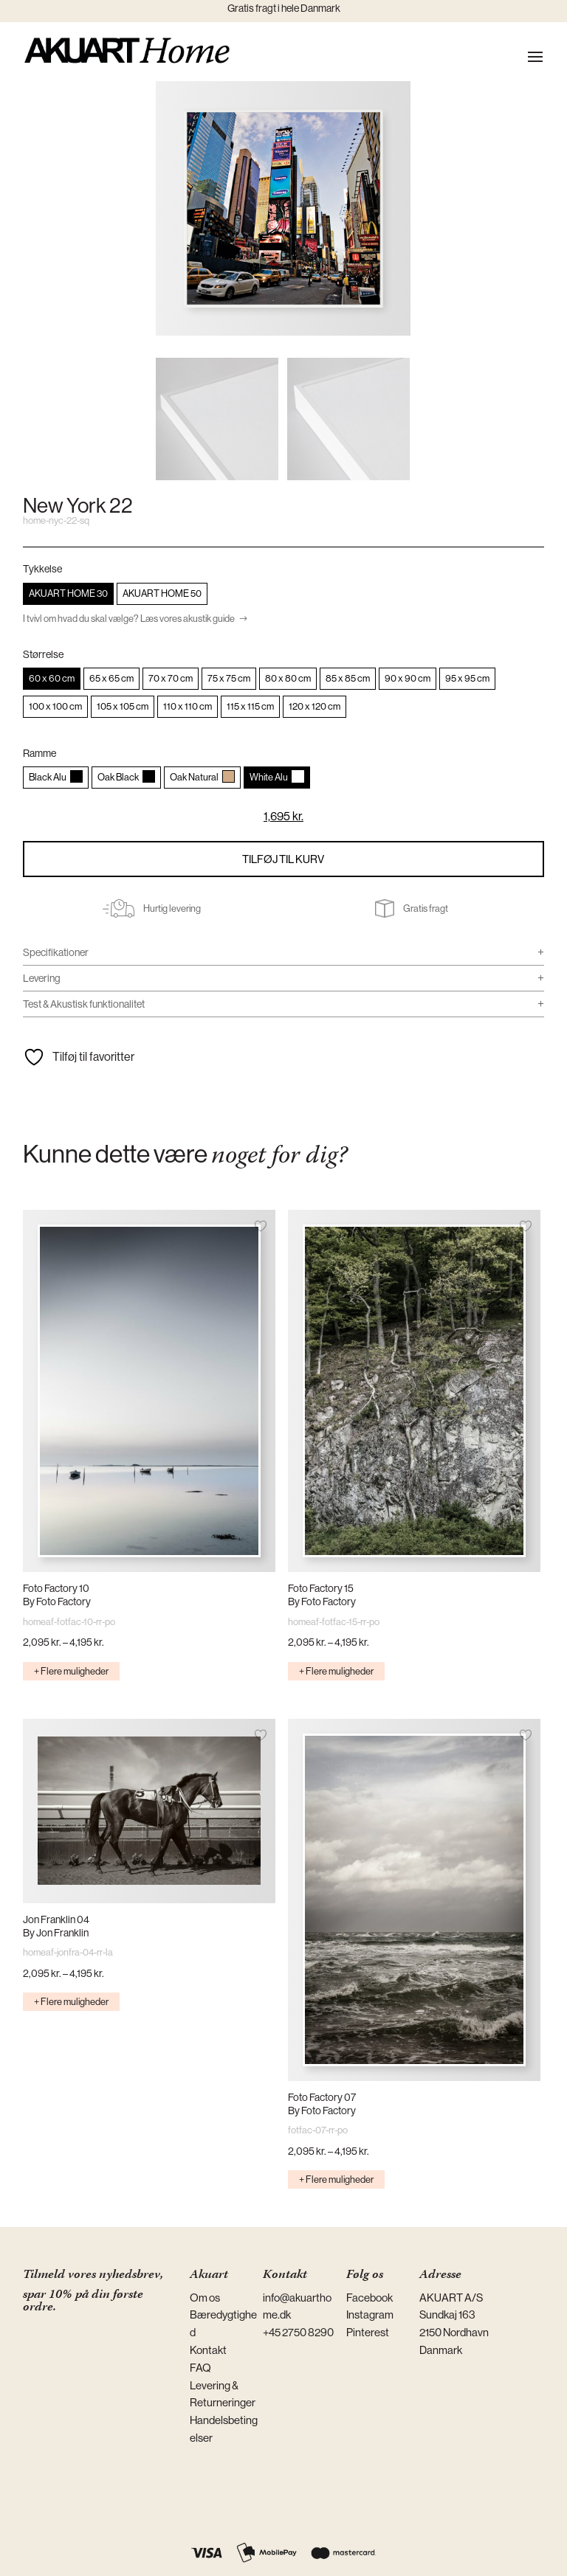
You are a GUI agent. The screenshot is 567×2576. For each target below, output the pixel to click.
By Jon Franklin (56, 1933)
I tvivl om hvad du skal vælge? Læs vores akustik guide (129, 618)
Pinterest (367, 2332)
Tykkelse (42, 569)
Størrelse (43, 654)
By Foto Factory (57, 1601)
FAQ (200, 2367)
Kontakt (208, 2350)
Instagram (370, 2314)
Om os (205, 2297)
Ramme (39, 753)
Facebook (369, 2297)
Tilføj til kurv (283, 859)
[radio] (68, 594)
